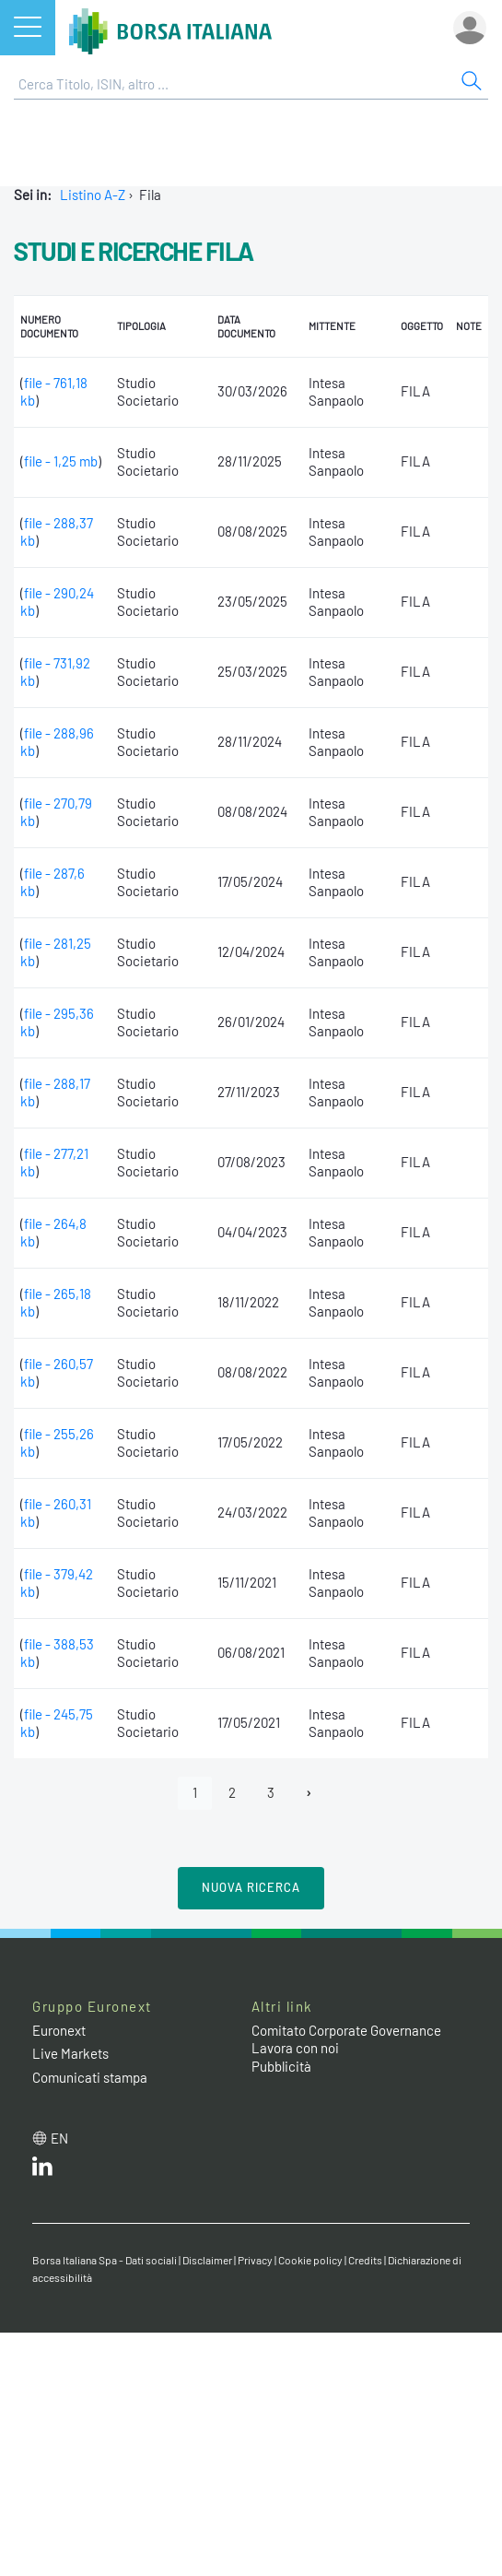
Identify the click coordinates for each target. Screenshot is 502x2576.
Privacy (255, 2259)
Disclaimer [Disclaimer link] (207, 2259)
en (59, 2138)
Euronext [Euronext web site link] (59, 2030)
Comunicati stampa (89, 2077)
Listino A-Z (92, 194)
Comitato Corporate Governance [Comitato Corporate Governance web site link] (346, 2030)
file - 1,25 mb (61, 461)
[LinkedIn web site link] (42, 2170)
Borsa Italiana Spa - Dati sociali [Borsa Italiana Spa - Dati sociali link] (104, 2259)
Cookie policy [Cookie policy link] (310, 2259)
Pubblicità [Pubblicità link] (281, 2066)
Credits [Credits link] (365, 2259)
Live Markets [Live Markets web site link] (70, 2053)
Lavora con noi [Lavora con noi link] (295, 2047)
